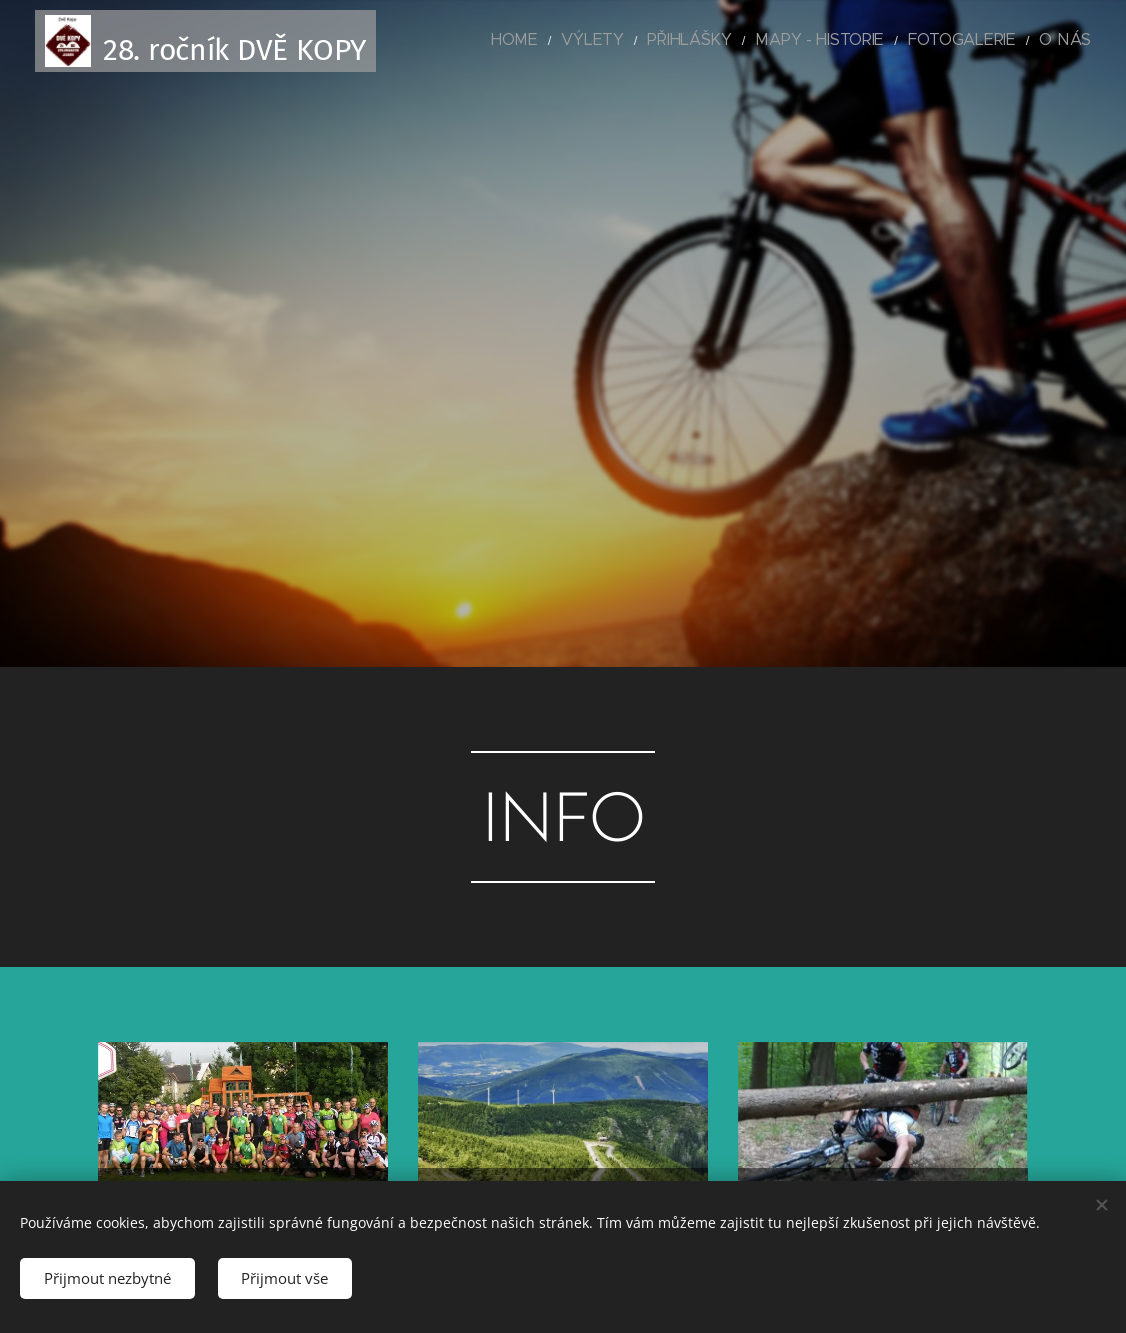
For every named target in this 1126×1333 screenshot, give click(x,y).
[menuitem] (587, 41)
